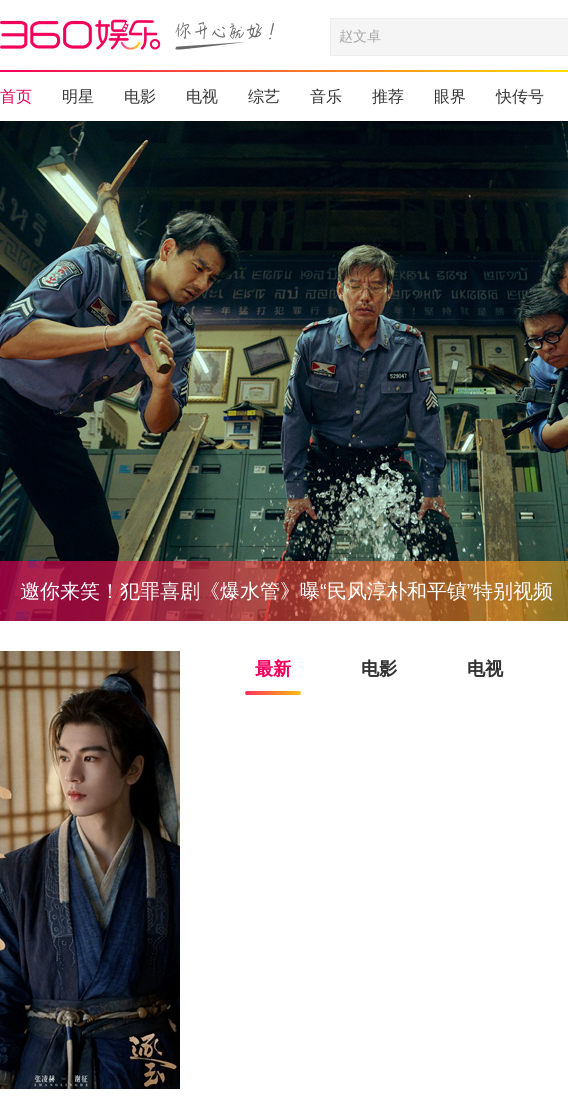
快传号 (520, 96)
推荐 (388, 96)
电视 (202, 96)
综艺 (264, 96)
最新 (273, 669)
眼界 (450, 96)
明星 (78, 96)
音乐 (326, 96)
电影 (140, 96)
